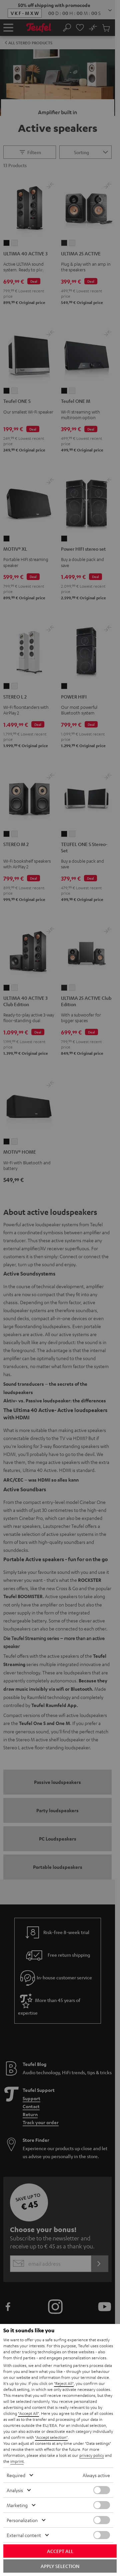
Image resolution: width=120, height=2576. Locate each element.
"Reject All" (64, 2383)
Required (16, 2475)
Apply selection (60, 2566)
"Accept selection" (51, 2437)
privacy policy (91, 2455)
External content (24, 2535)
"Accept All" (28, 2413)
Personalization (22, 2520)
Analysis (15, 2490)
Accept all (60, 2551)
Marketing (17, 2505)
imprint (17, 2461)
